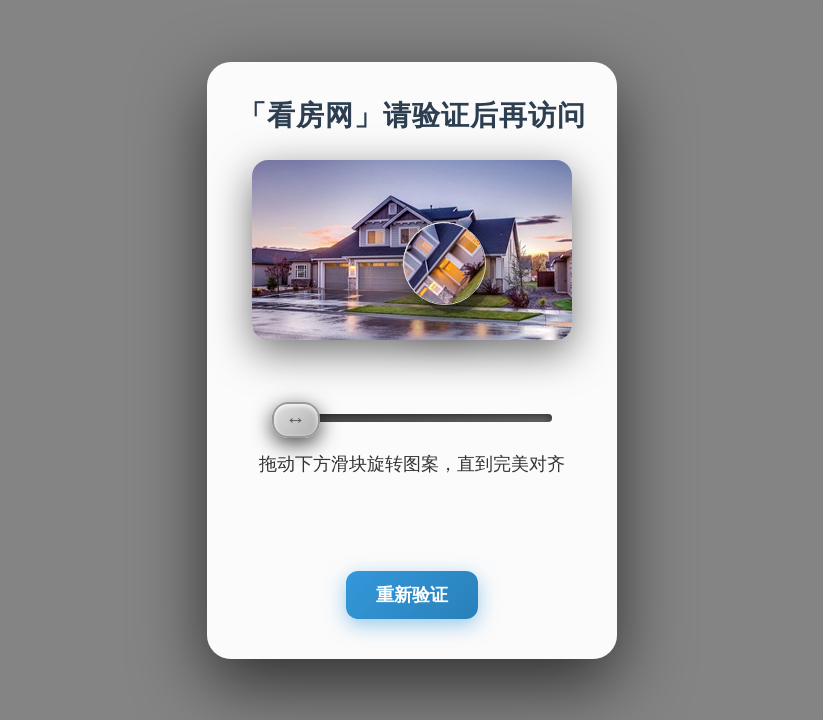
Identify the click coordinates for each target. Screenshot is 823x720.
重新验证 (412, 595)
